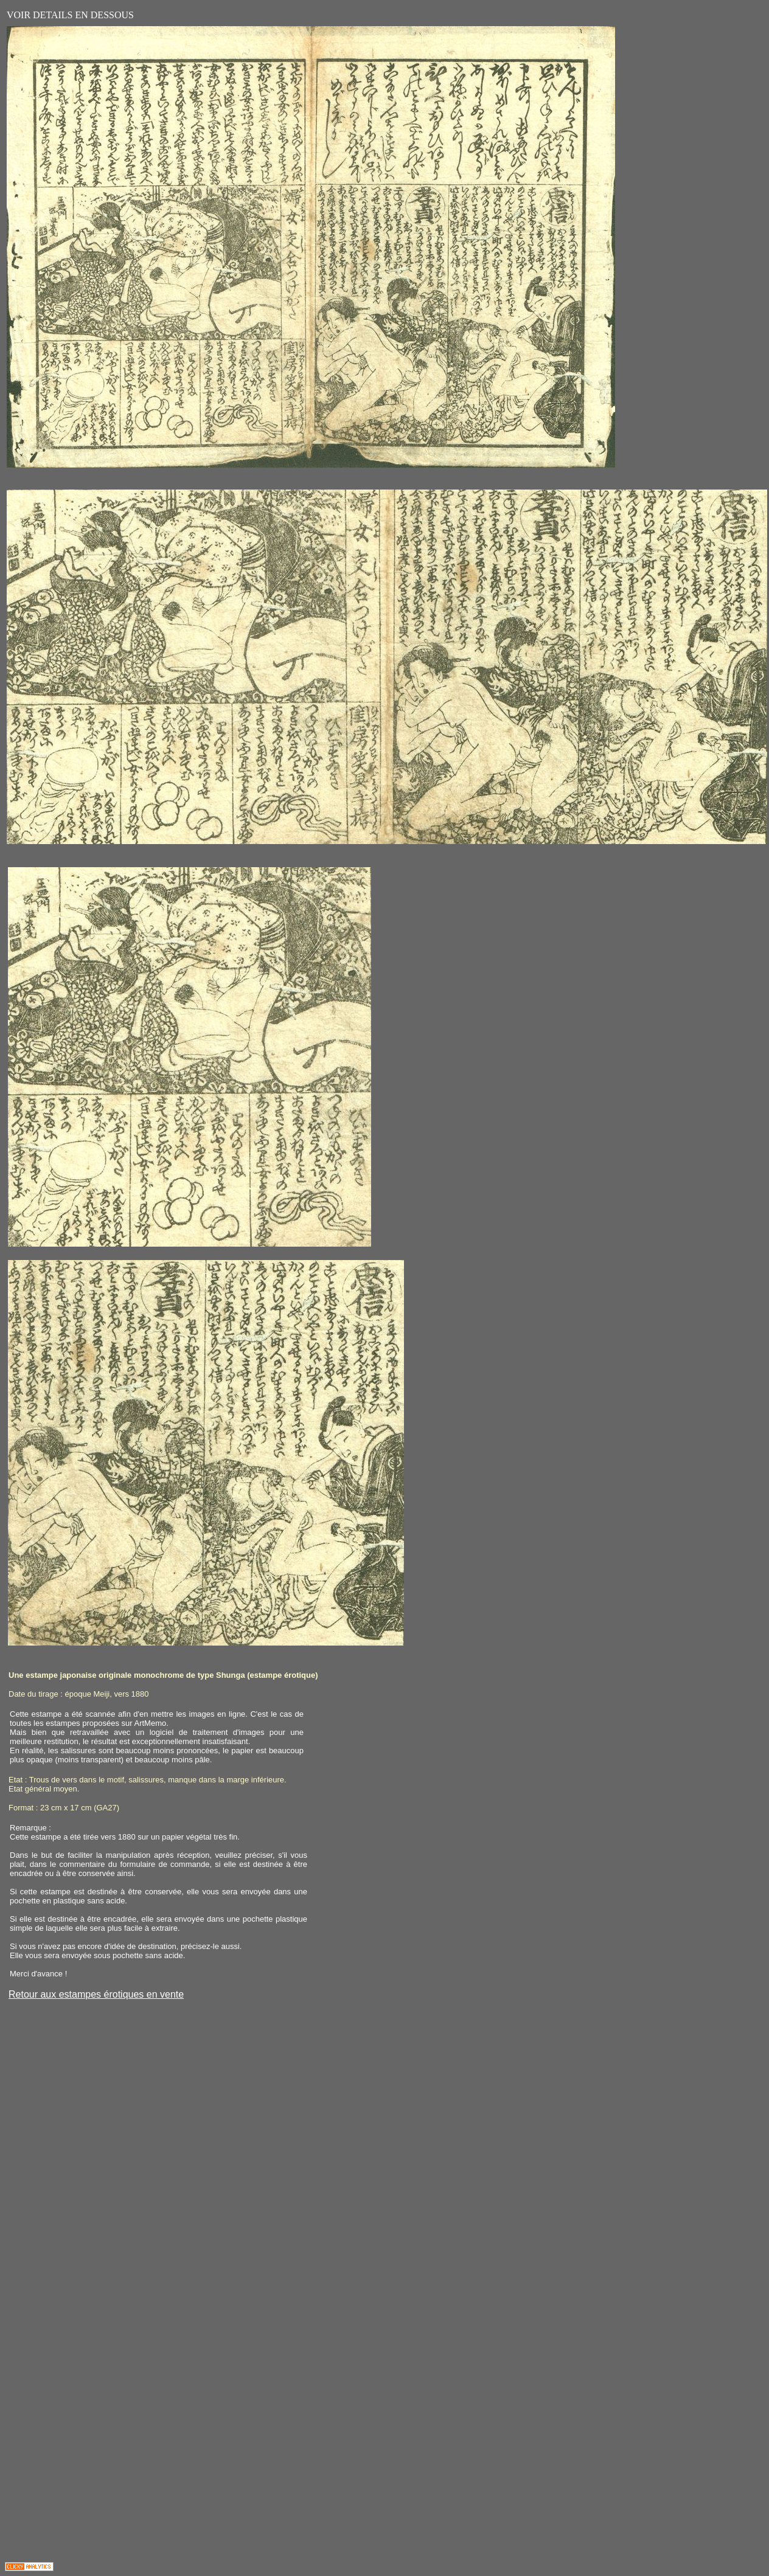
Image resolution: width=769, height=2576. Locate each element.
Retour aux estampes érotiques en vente (96, 1994)
